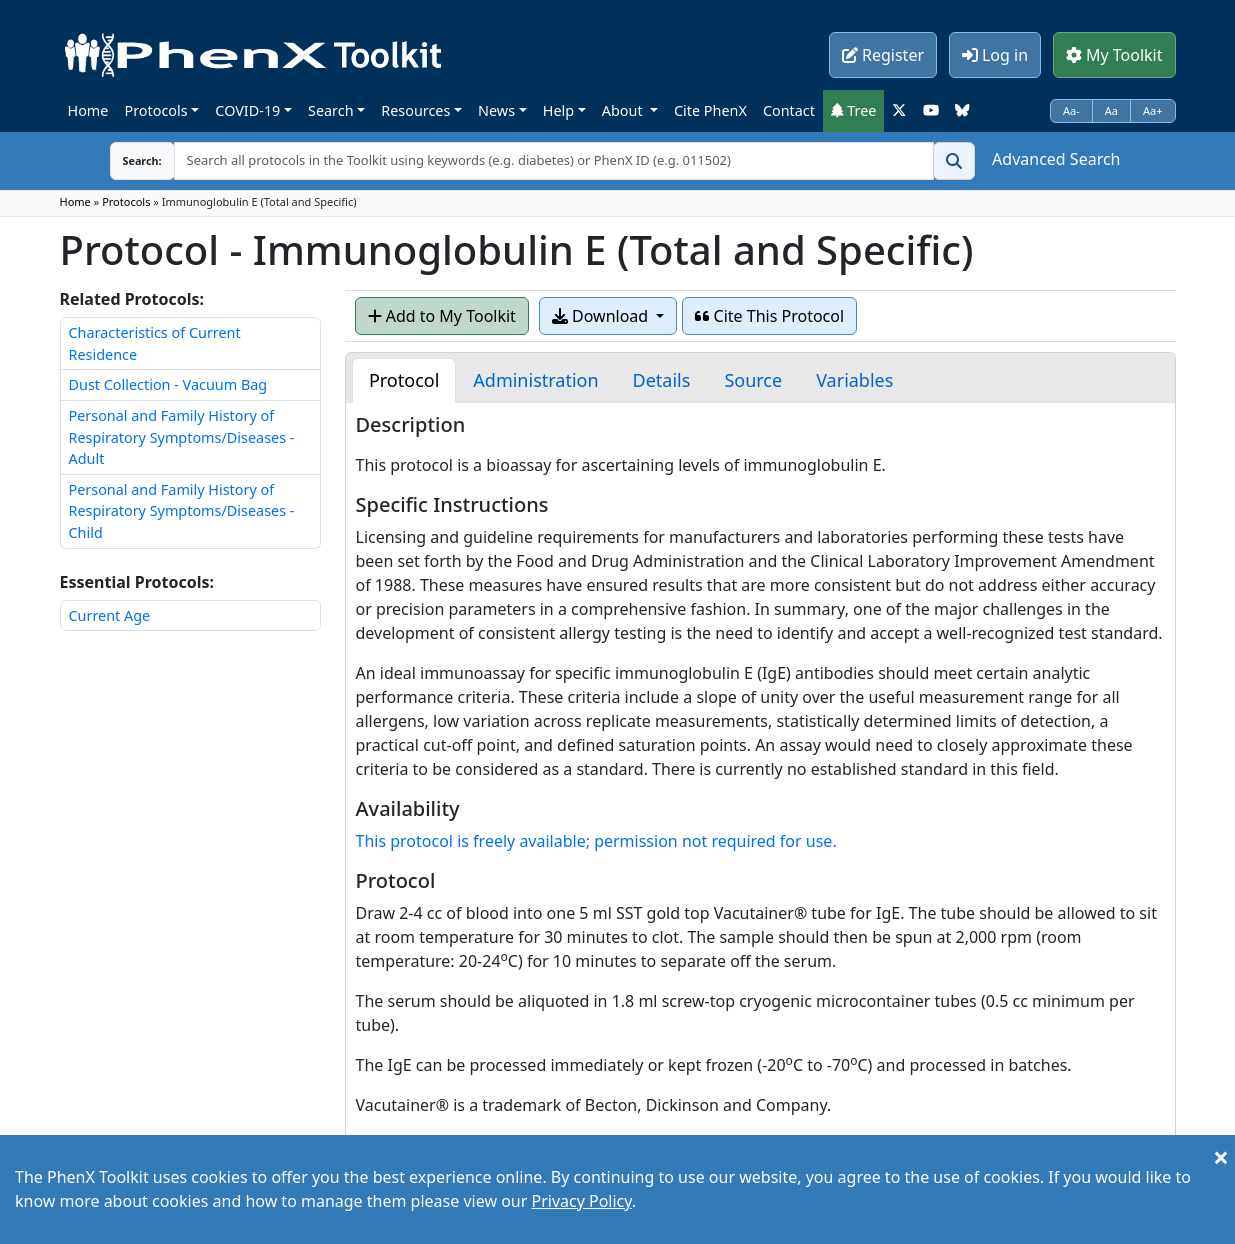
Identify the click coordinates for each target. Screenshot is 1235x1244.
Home (88, 110)
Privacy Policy (581, 1201)
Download (602, 316)
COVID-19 (247, 110)
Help (558, 110)
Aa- (1071, 110)
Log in (995, 55)
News (496, 110)
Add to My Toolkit (442, 316)
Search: (127, 160)
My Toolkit (1114, 55)
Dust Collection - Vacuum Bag (168, 384)
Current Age (110, 615)
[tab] (404, 380)
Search (331, 110)
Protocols (155, 110)
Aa (1111, 110)
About (624, 110)
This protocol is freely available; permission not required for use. (596, 841)
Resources (415, 110)
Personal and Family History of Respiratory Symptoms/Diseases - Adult (182, 437)
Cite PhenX (710, 110)
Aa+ (1153, 110)
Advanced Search (1056, 159)
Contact (789, 110)
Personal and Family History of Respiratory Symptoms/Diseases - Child (182, 511)
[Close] (1221, 1157)
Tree (854, 110)
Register (883, 55)
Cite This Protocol (769, 316)
